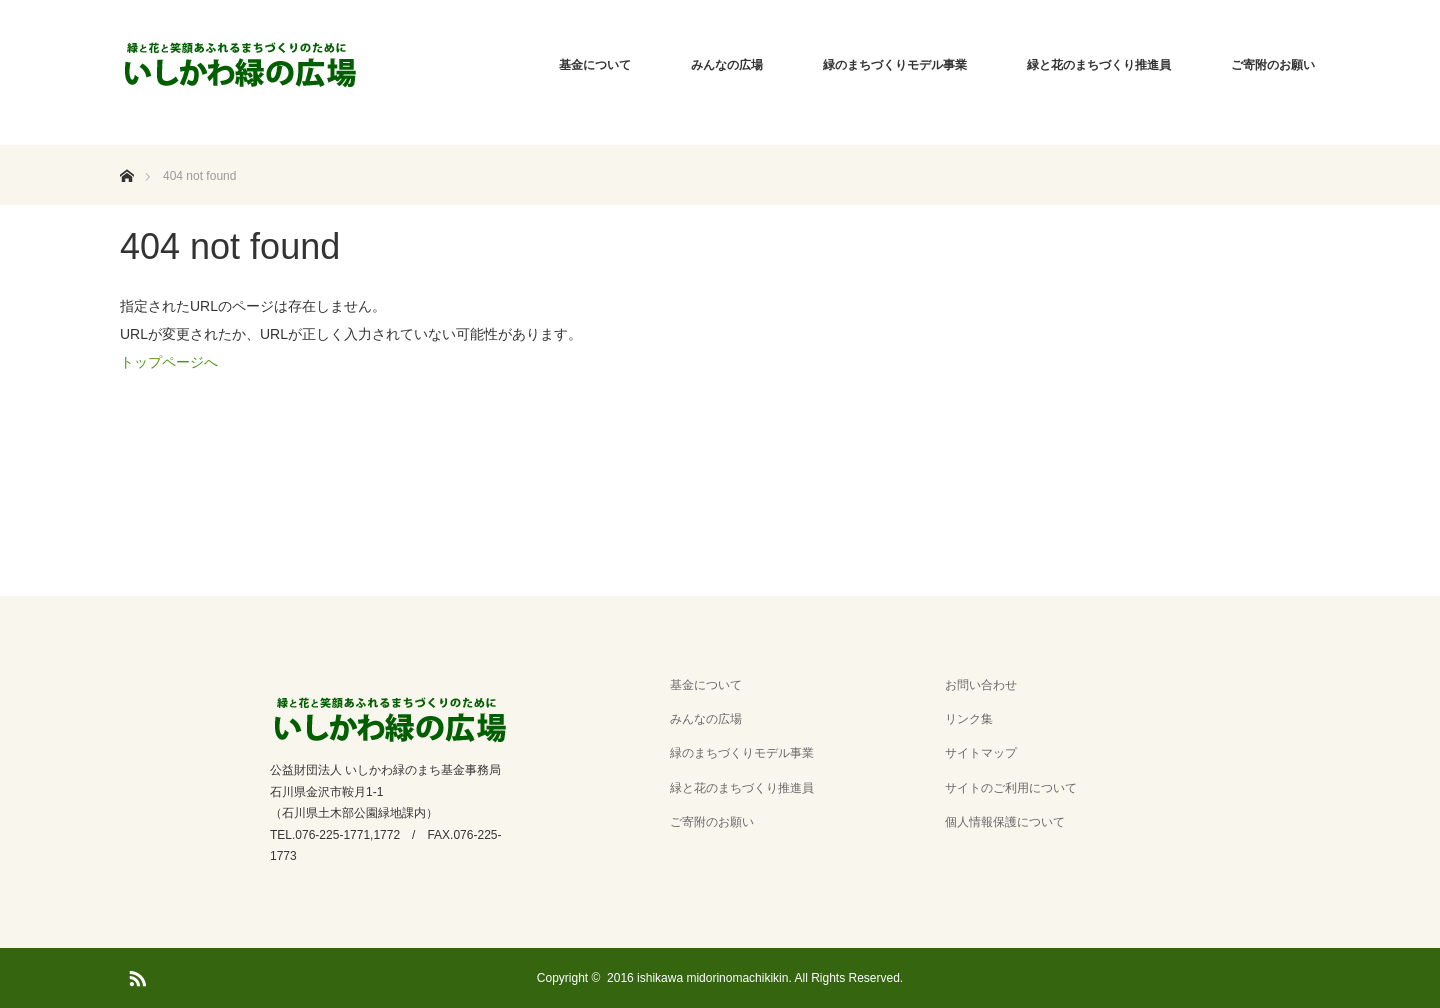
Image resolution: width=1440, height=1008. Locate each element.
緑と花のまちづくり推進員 (1099, 65)
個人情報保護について (1005, 822)
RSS (135, 975)
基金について (595, 65)
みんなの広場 (727, 65)
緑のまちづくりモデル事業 (895, 65)
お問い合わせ (981, 685)
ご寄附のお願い (1273, 65)
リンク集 (969, 719)
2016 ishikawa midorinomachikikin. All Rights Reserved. (755, 978)
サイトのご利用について (1011, 788)
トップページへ (169, 362)
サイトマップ (981, 753)
